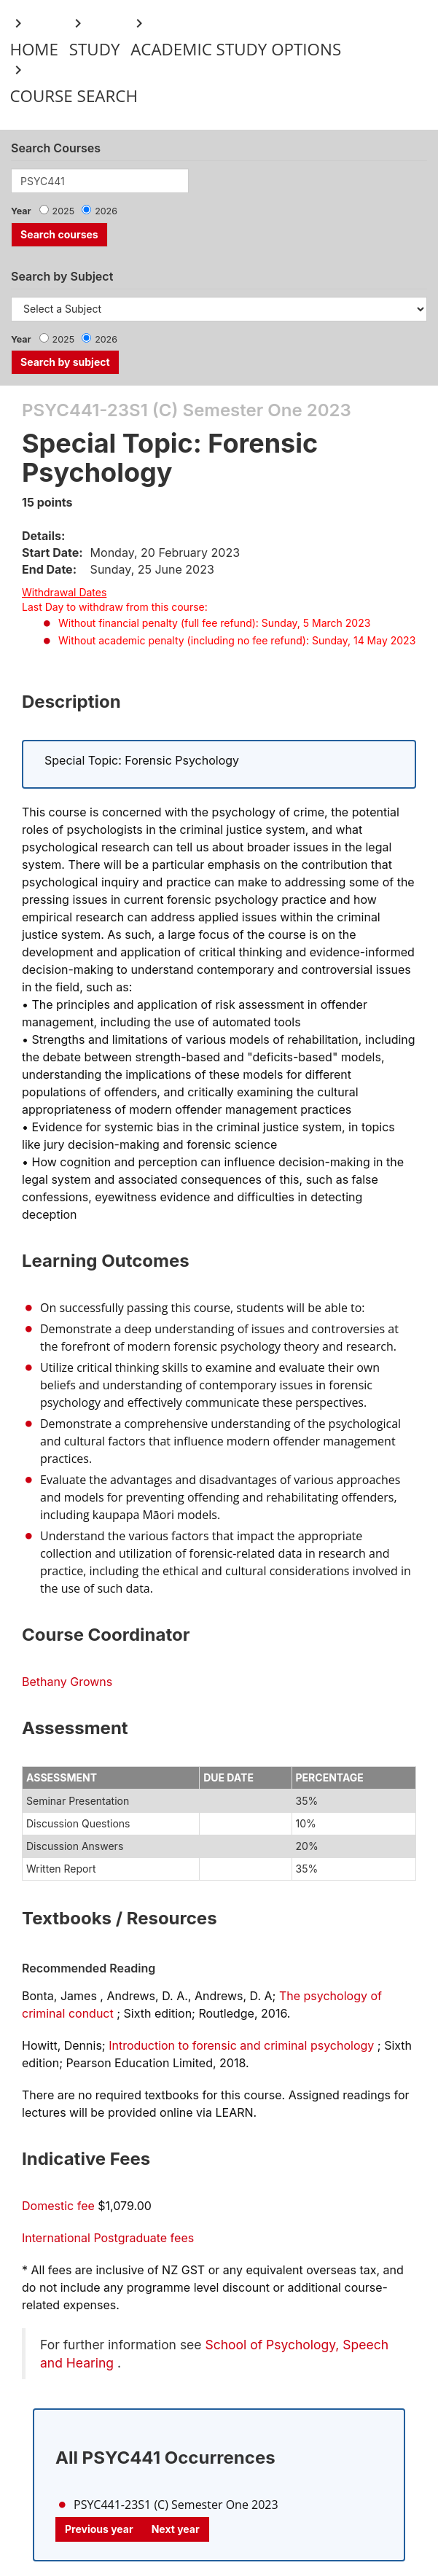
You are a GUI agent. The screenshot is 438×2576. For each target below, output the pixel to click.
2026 (106, 211)
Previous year (99, 2529)
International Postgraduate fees (108, 2237)
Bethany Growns (67, 1681)
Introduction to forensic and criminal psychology (241, 2045)
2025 (63, 211)
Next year (176, 2529)
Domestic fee (58, 2205)
